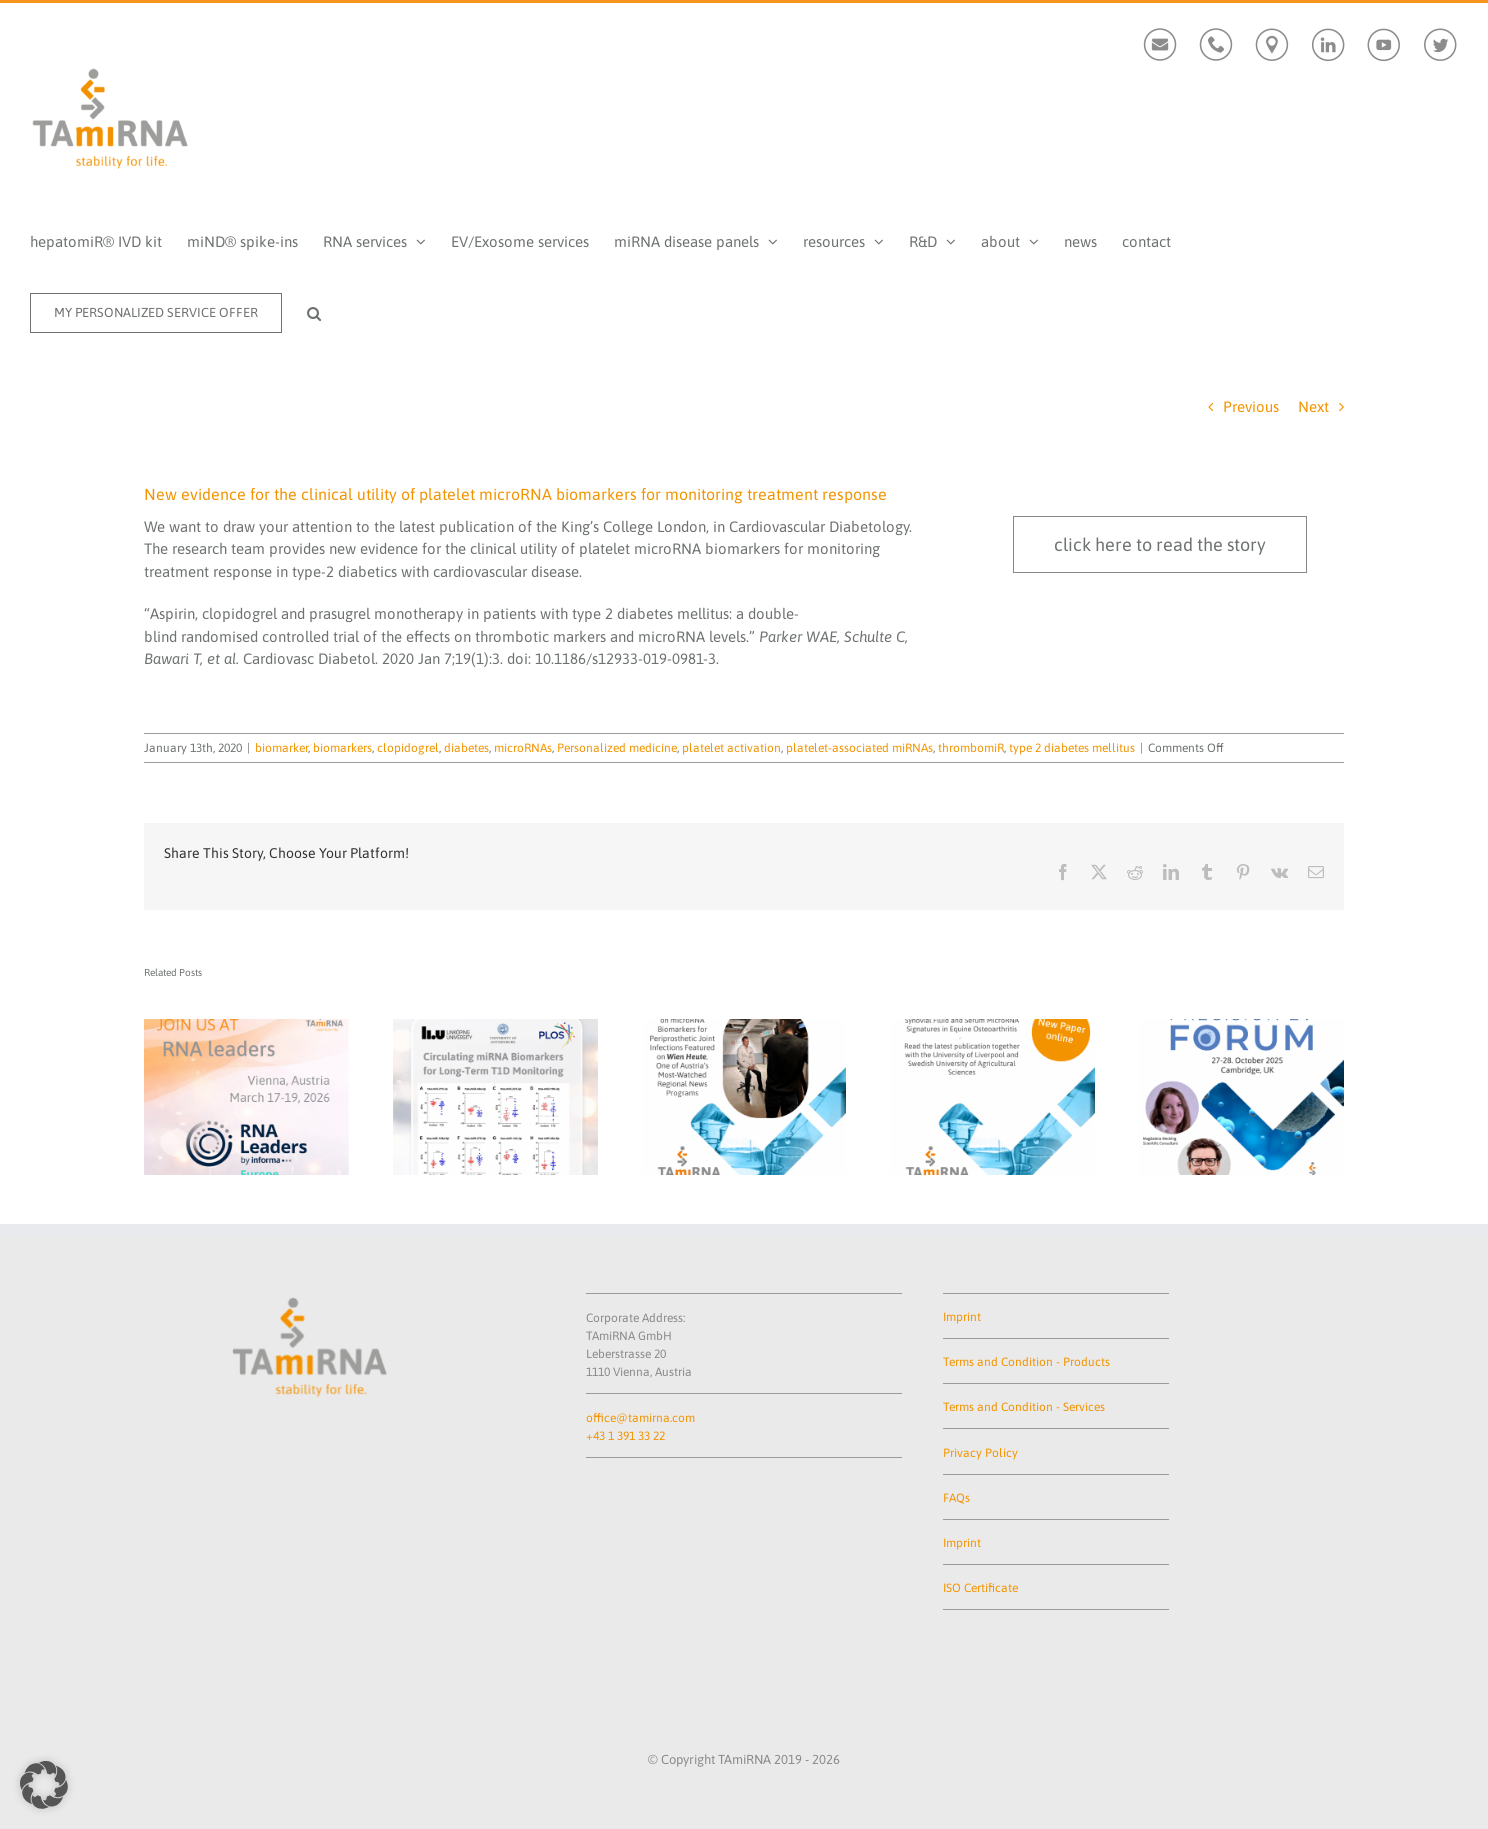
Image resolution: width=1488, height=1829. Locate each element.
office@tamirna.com (640, 1418)
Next (1313, 406)
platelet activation (731, 748)
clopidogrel (408, 748)
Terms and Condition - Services (1024, 1407)
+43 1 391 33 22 (625, 1436)
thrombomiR (971, 748)
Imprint (962, 1317)
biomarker (281, 748)
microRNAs (523, 748)
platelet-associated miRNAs (859, 748)
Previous (1251, 406)
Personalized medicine (617, 748)
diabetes (466, 748)
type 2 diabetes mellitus (1072, 748)
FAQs (956, 1498)
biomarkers (342, 748)
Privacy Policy (980, 1453)
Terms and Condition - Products (1026, 1362)
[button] (314, 313)
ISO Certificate (980, 1588)
